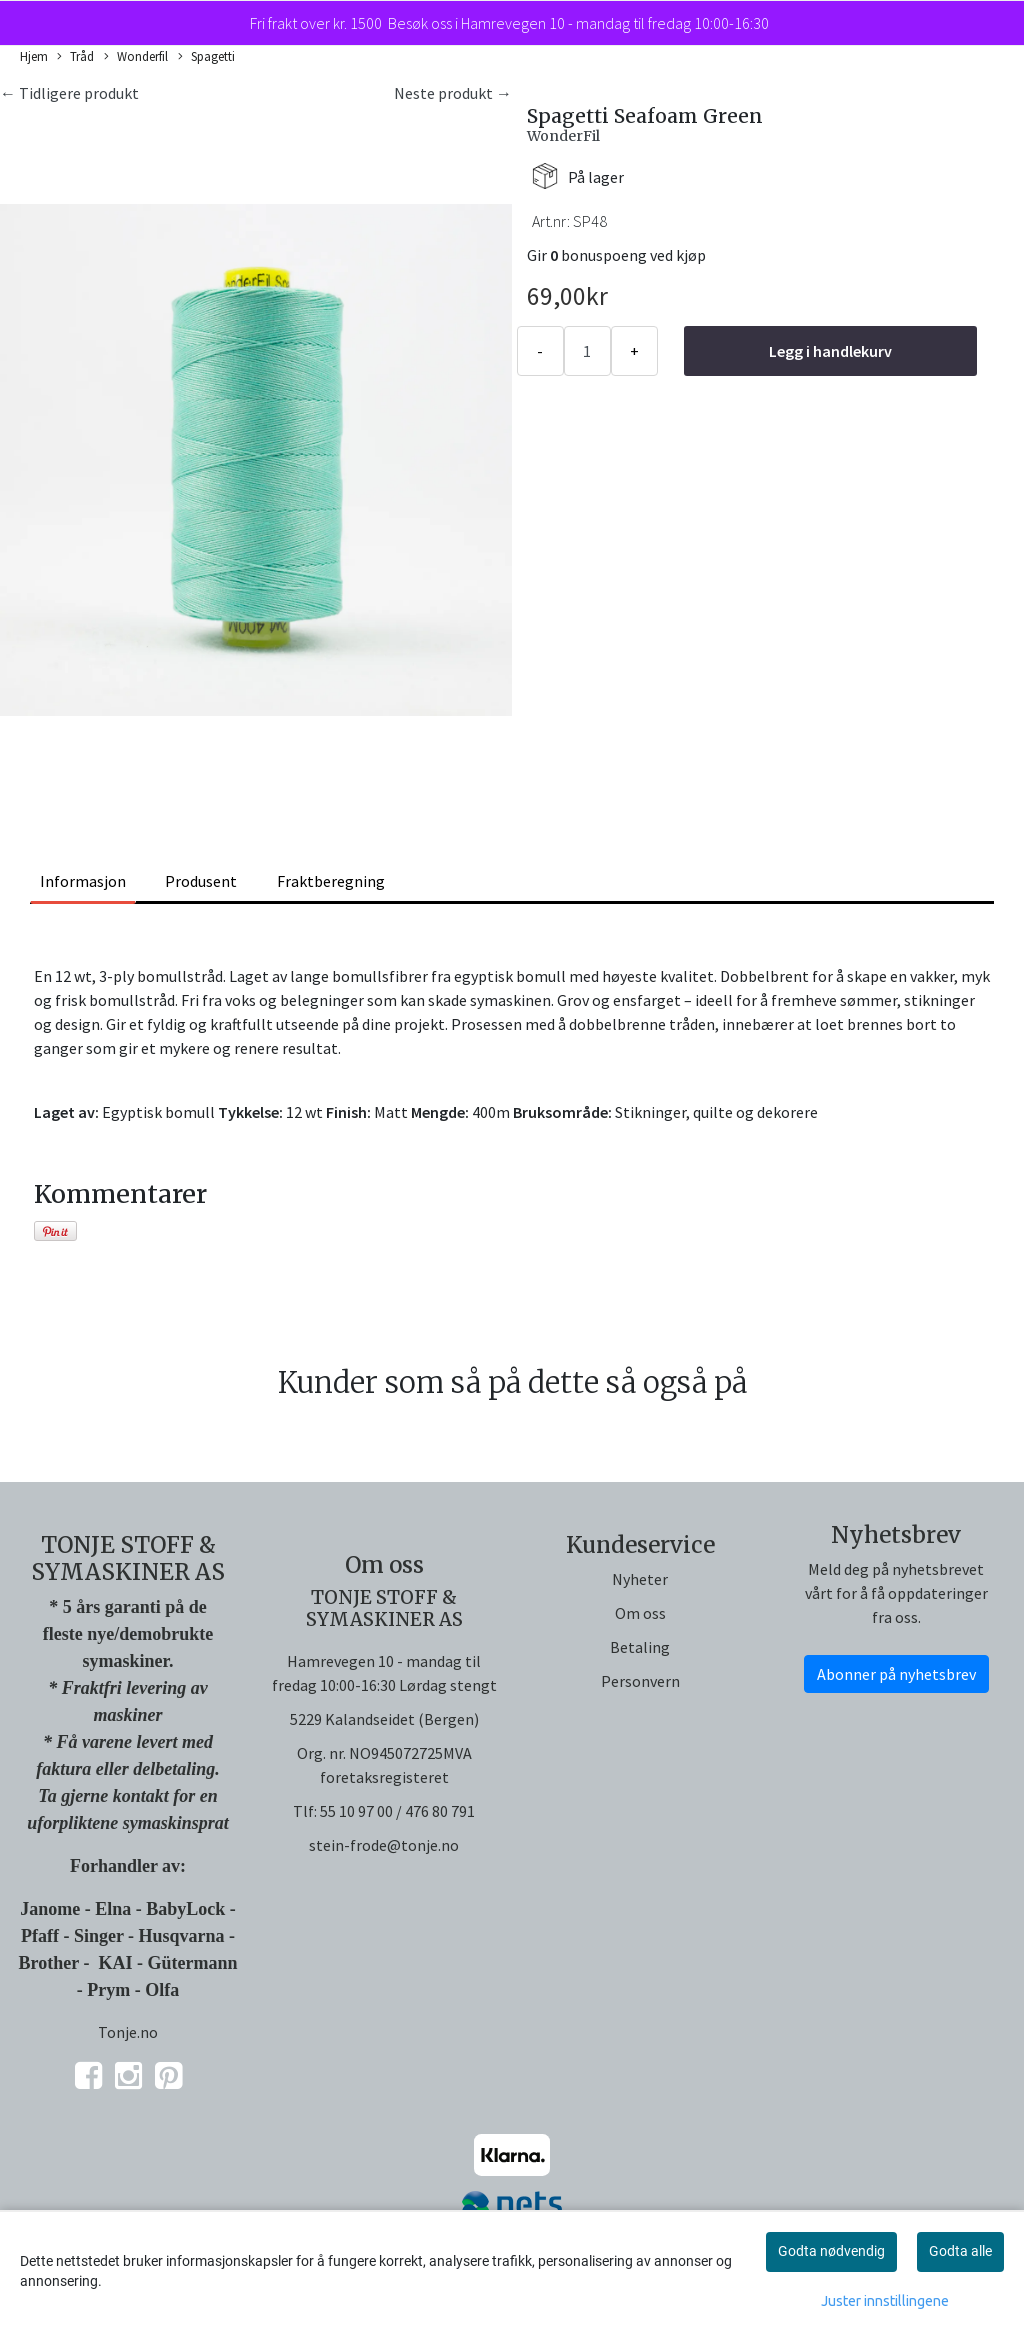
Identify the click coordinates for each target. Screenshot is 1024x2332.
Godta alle (960, 2251)
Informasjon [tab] (83, 881)
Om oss (640, 1613)
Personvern (640, 1681)
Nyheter (640, 1579)
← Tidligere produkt (69, 93)
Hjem (34, 56)
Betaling (640, 1647)
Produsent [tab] (201, 881)
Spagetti (206, 57)
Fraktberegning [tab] (331, 881)
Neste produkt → (453, 93)
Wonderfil (136, 57)
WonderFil (563, 136)
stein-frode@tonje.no (384, 1845)
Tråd (75, 57)
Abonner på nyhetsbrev (896, 1674)
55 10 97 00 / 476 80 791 (397, 1811)
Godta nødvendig (831, 2251)
